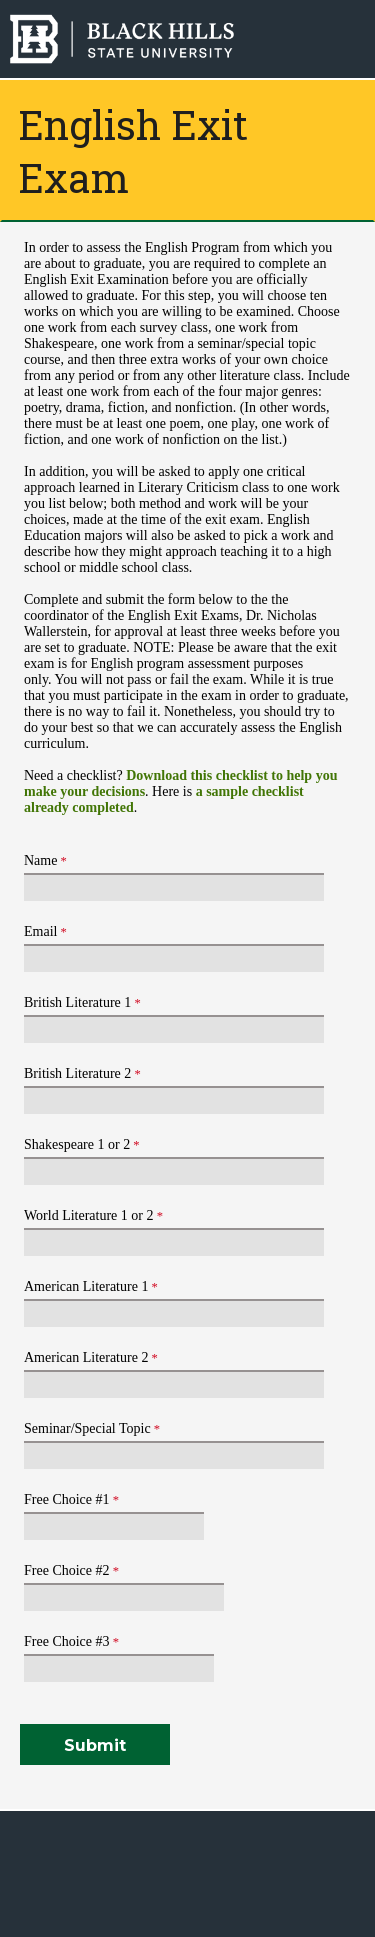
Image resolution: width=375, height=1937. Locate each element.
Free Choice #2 (67, 1570)
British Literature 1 (77, 1002)
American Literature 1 (86, 1286)
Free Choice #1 (67, 1499)
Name (40, 860)
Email (40, 931)
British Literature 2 (77, 1073)
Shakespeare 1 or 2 (77, 1144)
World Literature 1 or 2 (89, 1215)
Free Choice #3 (67, 1641)
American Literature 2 (86, 1357)
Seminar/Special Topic (87, 1428)
